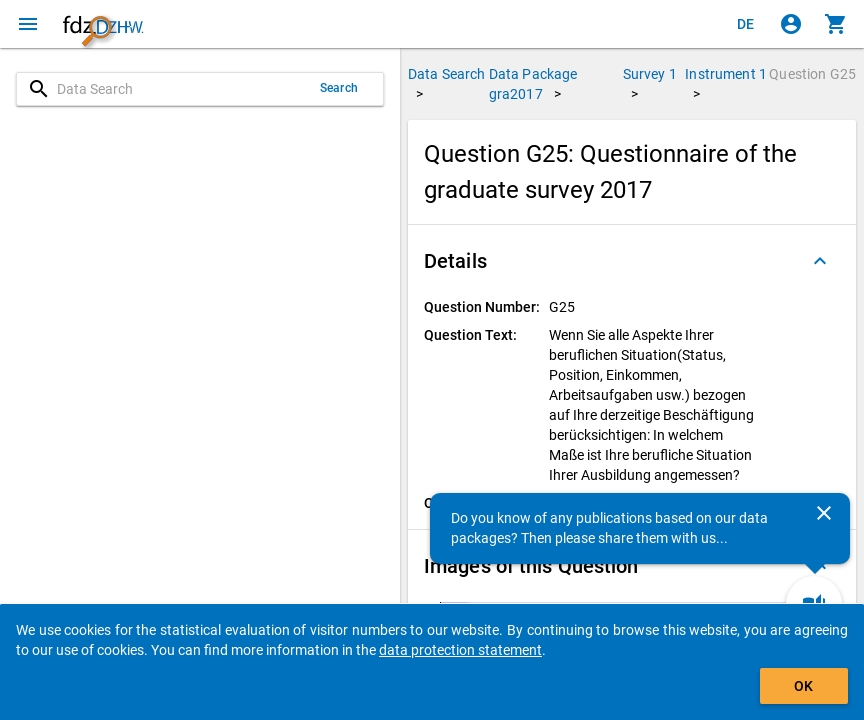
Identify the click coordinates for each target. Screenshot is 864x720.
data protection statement (460, 650)
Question (812, 74)
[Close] (824, 513)
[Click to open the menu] (28, 24)
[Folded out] (820, 261)
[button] (632, 261)
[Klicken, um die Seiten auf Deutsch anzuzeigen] (746, 24)
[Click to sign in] (791, 24)
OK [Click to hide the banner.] (803, 686)
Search (339, 88)
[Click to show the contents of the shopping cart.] (836, 24)
